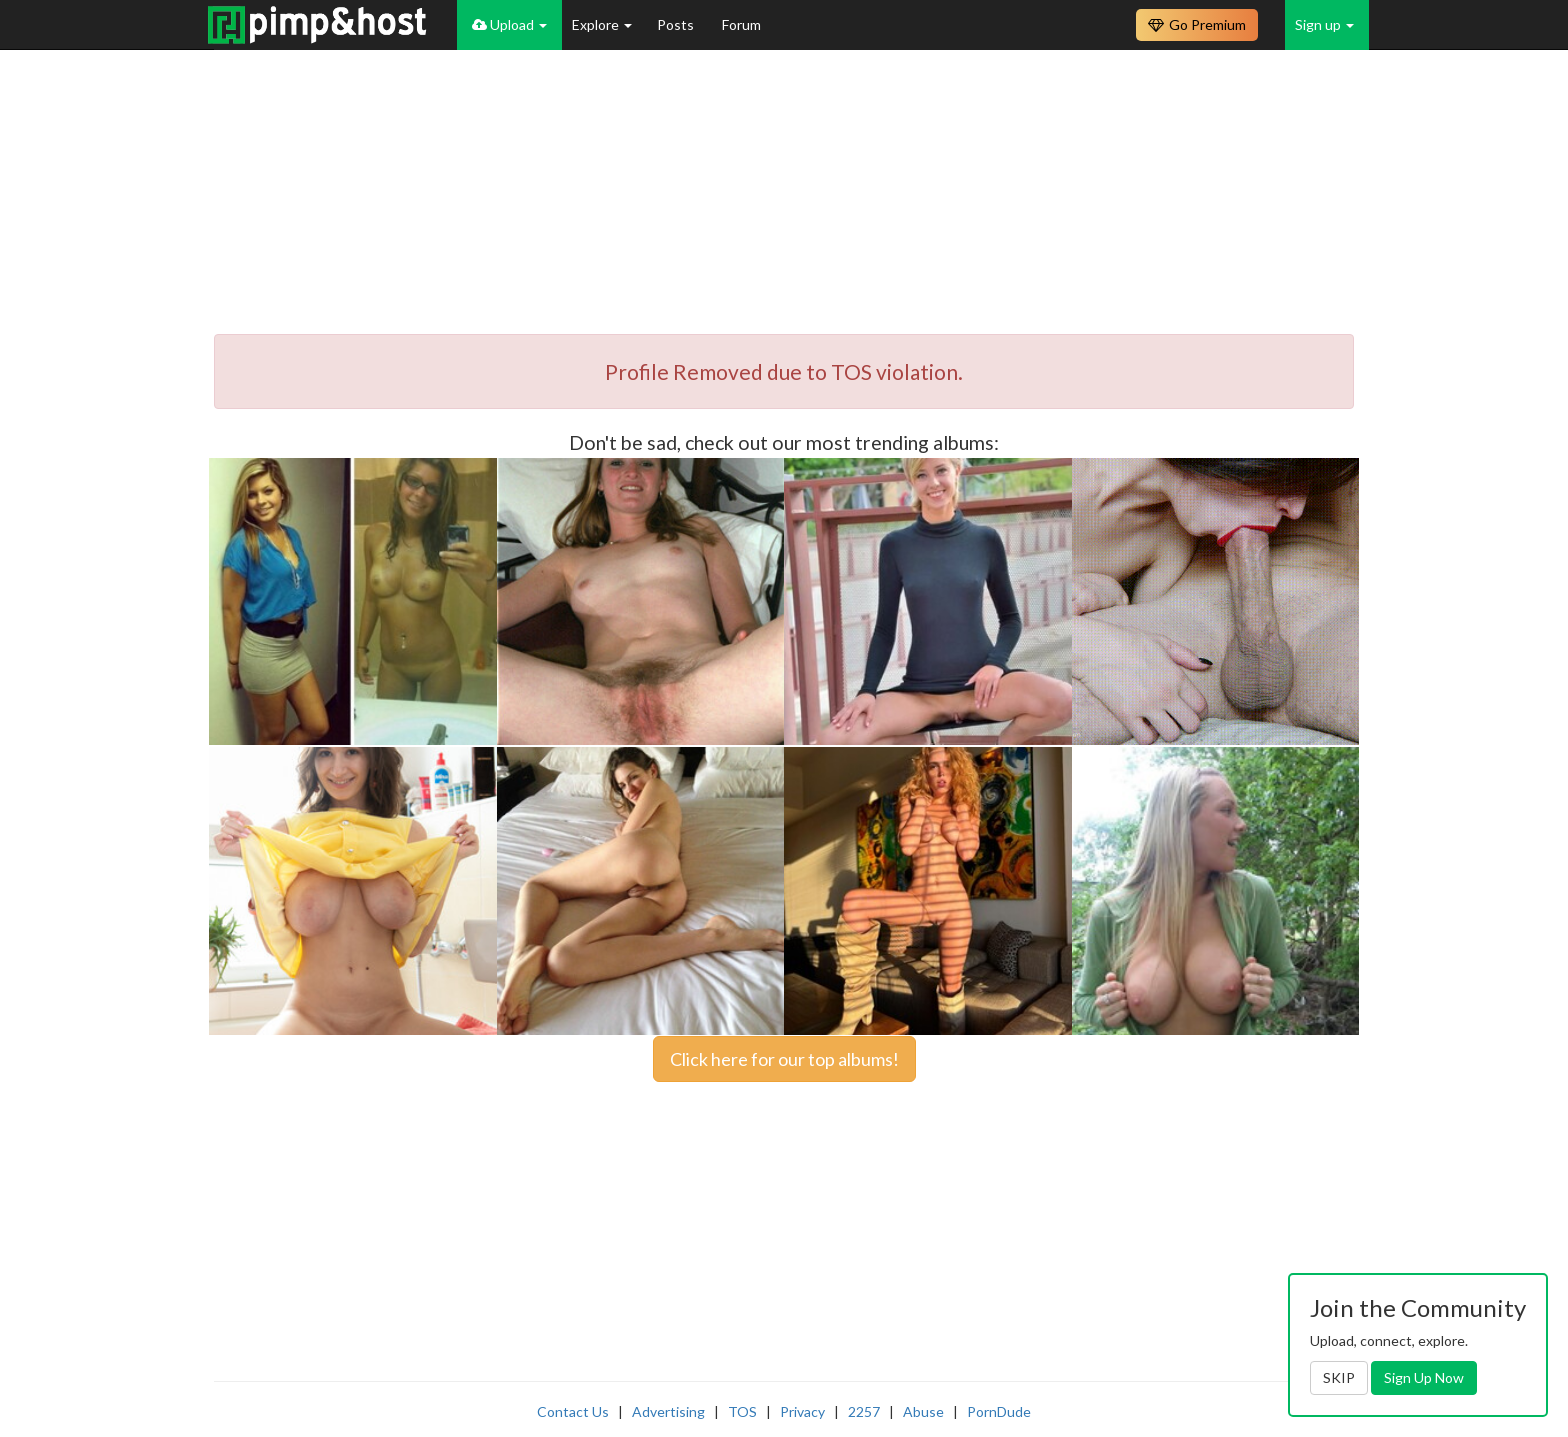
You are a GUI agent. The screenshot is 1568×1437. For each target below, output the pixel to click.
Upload (509, 24)
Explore (602, 24)
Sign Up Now (1424, 1377)
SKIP (1339, 1377)
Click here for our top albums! (784, 1059)
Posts (677, 24)
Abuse (923, 1411)
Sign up (1324, 24)
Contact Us (573, 1411)
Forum (741, 24)
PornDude (999, 1411)
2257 (864, 1411)
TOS (742, 1411)
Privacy (802, 1411)
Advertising (668, 1411)
